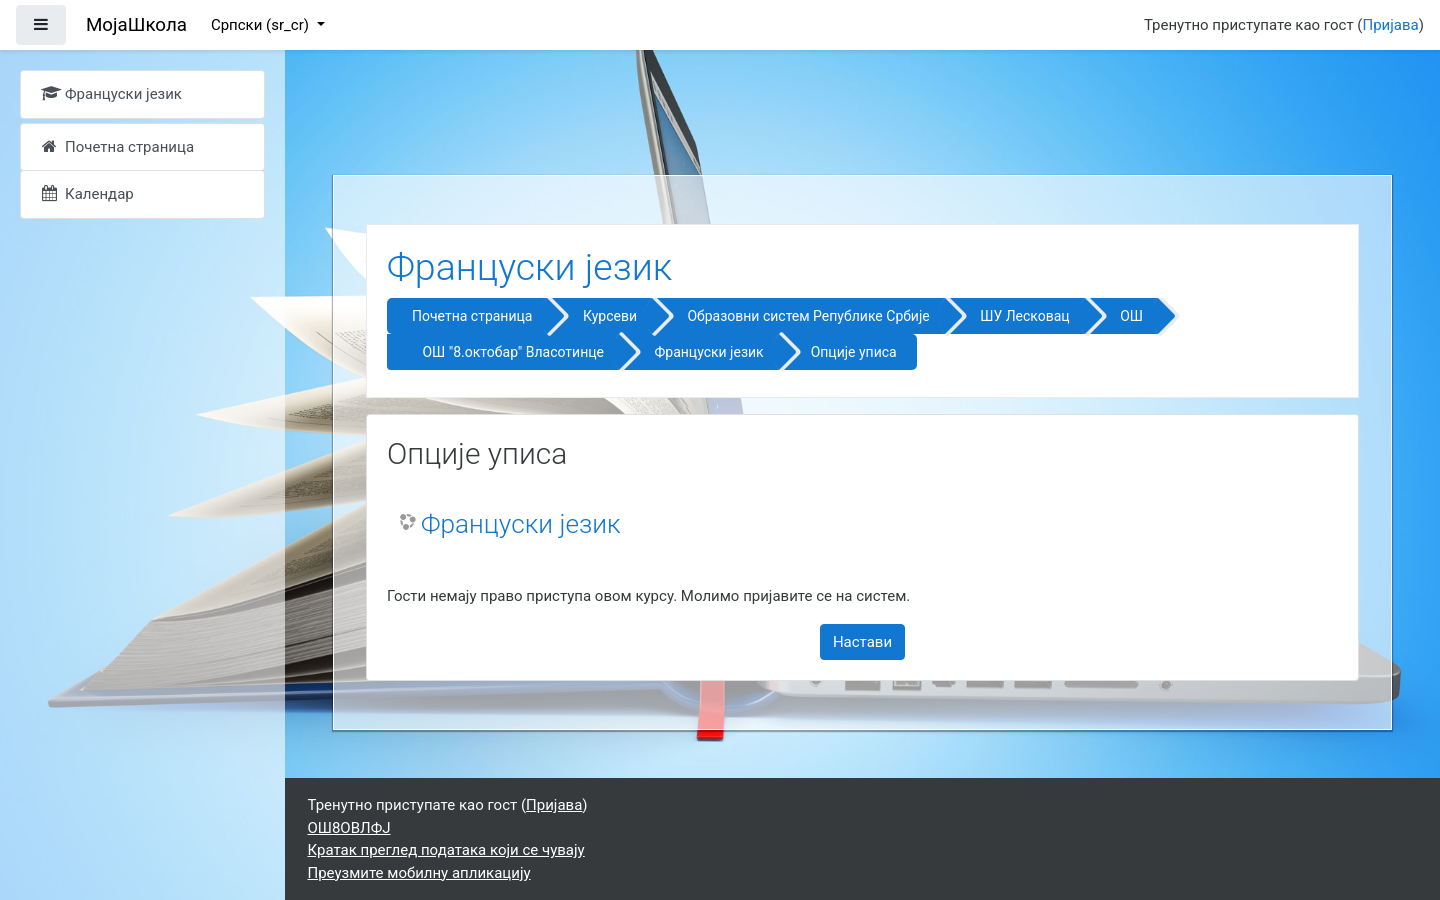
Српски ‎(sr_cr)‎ (262, 25)
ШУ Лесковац (1024, 316)
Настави (862, 642)
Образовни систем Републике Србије (808, 316)
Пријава (1391, 25)
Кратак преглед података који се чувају (446, 850)
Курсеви (610, 316)
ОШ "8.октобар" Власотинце (513, 352)
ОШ (1131, 316)
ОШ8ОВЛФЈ (349, 828)
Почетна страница (472, 316)
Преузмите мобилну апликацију (419, 873)
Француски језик (708, 352)
